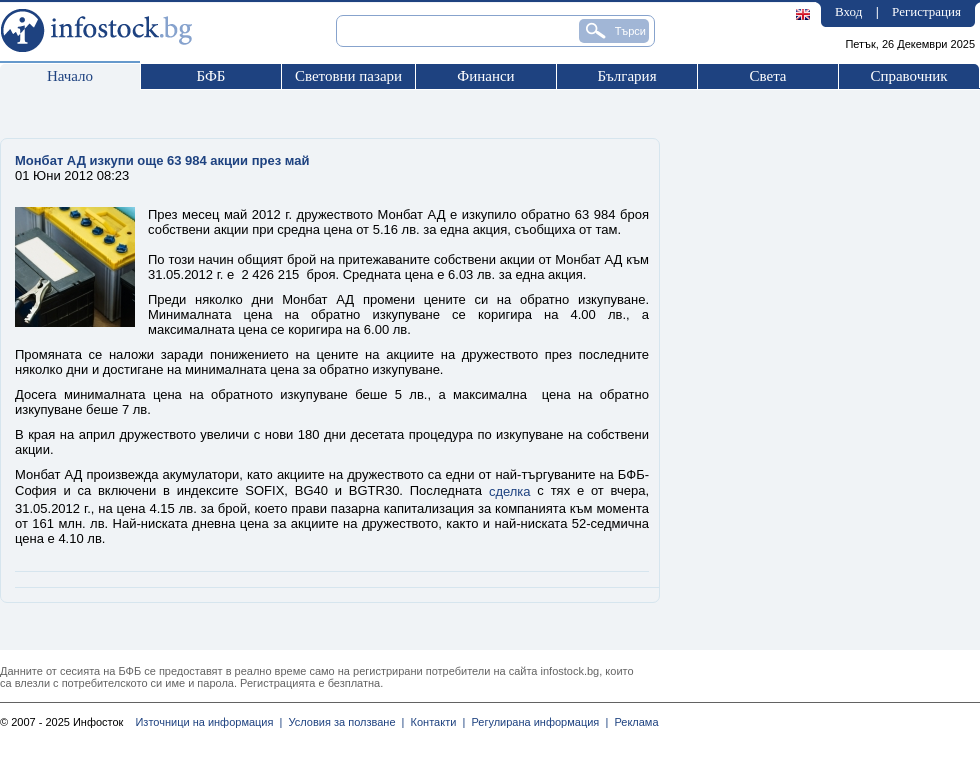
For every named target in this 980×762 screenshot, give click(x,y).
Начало (70, 76)
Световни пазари (348, 76)
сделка (510, 491)
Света (767, 76)
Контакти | (434, 722)
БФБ (211, 76)
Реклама (633, 722)
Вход (848, 11)
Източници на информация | (208, 722)
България (626, 76)
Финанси (485, 76)
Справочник (908, 76)
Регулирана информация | (536, 722)
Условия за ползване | (343, 722)
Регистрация (926, 11)
